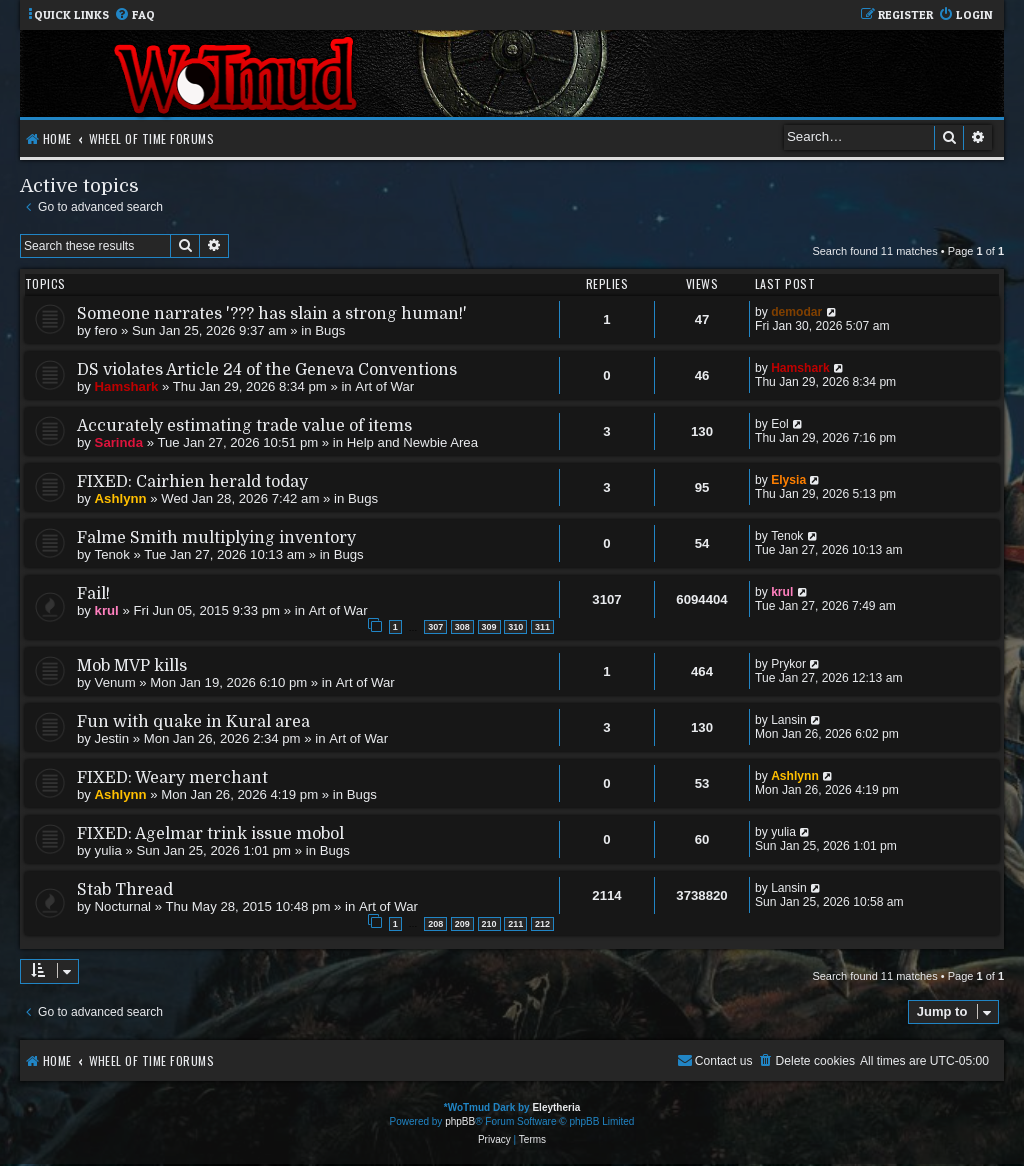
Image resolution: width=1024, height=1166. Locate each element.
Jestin (112, 738)
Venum (115, 682)
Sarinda (119, 442)
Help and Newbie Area (412, 442)
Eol (779, 424)
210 (489, 924)
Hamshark (127, 386)
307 (435, 627)
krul (107, 610)
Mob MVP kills (132, 666)
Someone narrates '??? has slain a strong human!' (272, 314)
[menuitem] (134, 15)
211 (515, 924)
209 (462, 924)
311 (542, 627)
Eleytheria (556, 1107)
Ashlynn (121, 498)
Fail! (93, 594)
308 (462, 627)
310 (515, 627)
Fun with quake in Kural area (193, 722)
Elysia (788, 480)
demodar (796, 312)
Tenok (112, 554)
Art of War (384, 386)
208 (435, 924)
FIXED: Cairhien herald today (192, 482)
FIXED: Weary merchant (172, 778)
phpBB (460, 1121)
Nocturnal (123, 906)
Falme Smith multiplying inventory (216, 538)
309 (489, 627)
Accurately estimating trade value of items (244, 426)
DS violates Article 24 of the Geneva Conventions (267, 370)
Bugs (330, 330)
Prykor (788, 664)
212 (542, 924)
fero (106, 330)
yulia (108, 850)
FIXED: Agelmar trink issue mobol (210, 834)
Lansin (789, 720)
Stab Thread (125, 890)
